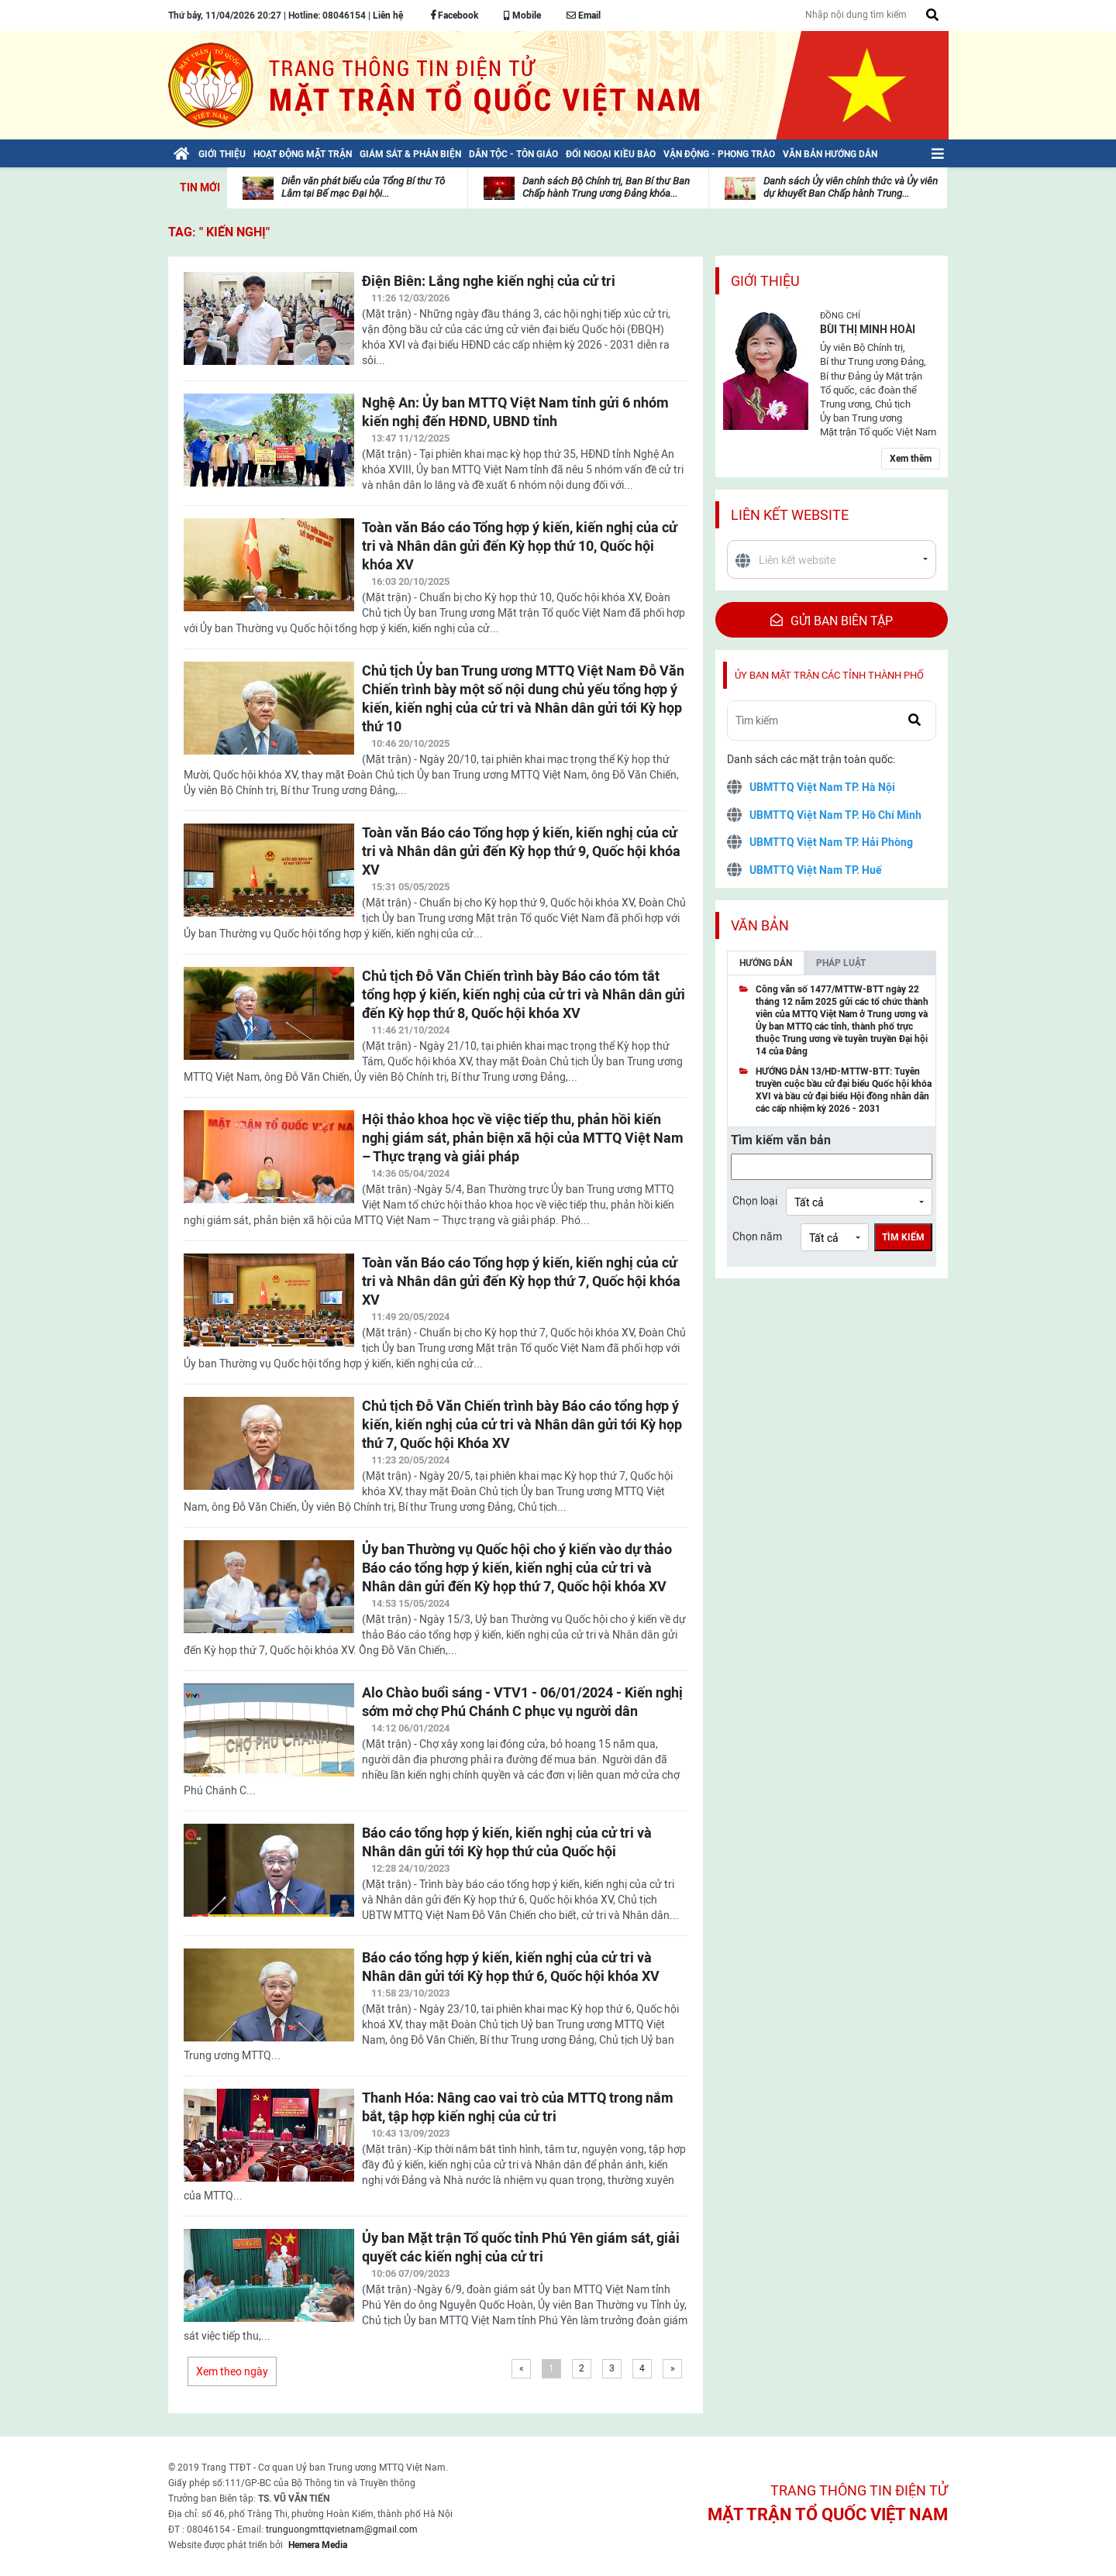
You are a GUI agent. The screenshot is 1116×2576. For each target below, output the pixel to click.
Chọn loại (754, 1201)
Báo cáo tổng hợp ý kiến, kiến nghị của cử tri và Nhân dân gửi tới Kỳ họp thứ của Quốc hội (507, 1842)
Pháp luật (841, 963)
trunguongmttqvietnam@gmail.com (342, 2529)
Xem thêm (911, 458)
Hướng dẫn (765, 963)
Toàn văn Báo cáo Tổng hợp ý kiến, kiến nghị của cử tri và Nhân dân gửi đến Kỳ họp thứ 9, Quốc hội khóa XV (521, 851)
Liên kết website (790, 515)
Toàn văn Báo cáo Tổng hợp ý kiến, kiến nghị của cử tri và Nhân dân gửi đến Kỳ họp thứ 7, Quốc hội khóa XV (521, 1281)
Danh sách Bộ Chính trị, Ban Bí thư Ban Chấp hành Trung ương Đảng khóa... (606, 187)
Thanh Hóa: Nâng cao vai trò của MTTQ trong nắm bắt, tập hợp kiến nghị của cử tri (517, 2106)
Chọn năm (757, 1236)
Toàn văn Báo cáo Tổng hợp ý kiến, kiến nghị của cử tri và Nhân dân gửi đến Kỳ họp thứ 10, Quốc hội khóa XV (519, 546)
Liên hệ (388, 15)
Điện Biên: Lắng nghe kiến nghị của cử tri (488, 281)
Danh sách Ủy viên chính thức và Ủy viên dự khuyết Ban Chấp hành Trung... (850, 187)
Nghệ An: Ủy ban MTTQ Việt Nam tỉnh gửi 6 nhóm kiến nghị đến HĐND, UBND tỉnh (515, 411)
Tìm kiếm (903, 1237)
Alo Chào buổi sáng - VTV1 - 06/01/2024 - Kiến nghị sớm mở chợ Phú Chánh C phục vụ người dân (522, 1701)
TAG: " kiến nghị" (219, 232)
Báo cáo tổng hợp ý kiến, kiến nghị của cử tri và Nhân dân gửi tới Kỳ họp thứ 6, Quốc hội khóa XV (511, 1966)
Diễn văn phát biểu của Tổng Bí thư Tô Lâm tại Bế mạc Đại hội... (363, 187)
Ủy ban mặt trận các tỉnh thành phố (829, 675)
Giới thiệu (765, 281)
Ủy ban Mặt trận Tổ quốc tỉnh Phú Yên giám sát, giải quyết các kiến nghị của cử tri (521, 2247)
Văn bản (760, 925)
